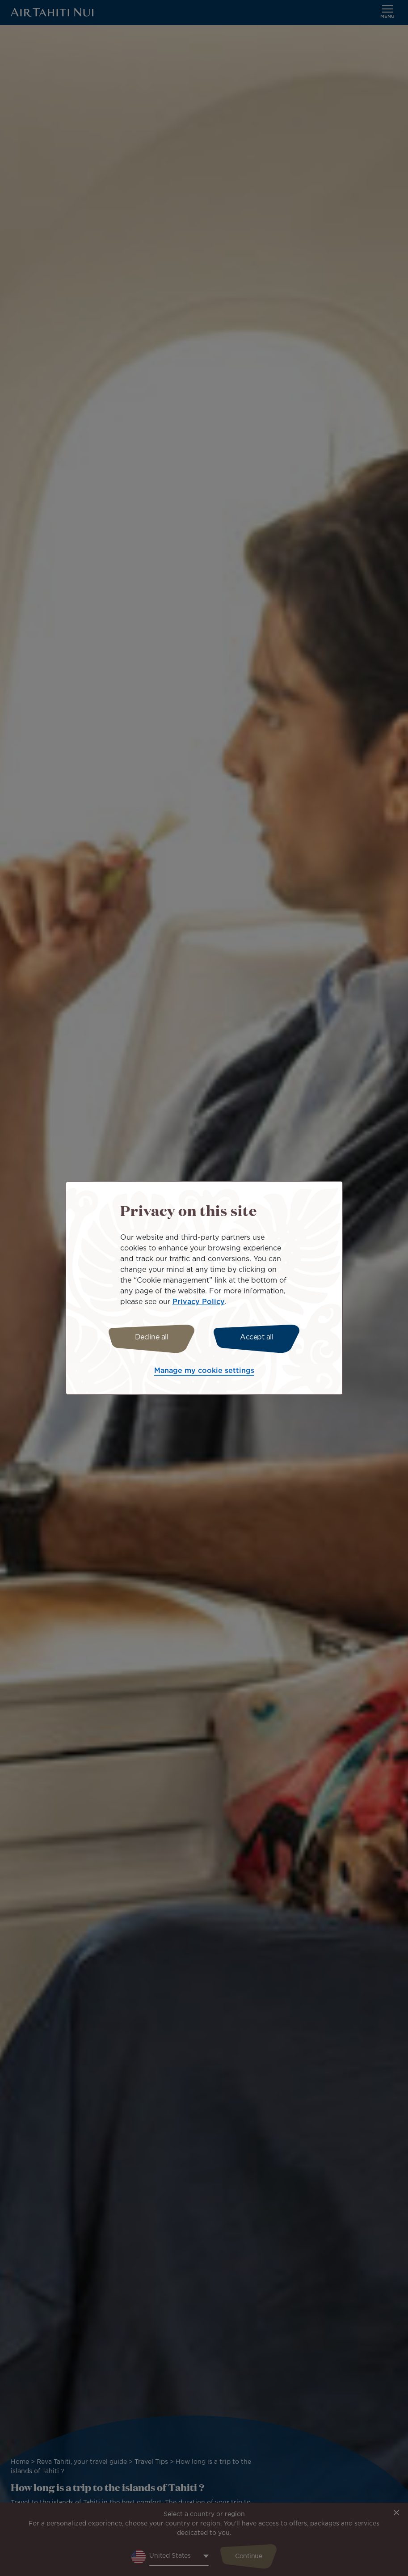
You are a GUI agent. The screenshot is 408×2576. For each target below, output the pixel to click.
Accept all (256, 1337)
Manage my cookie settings (204, 1371)
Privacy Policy (198, 1302)
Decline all (151, 1337)
